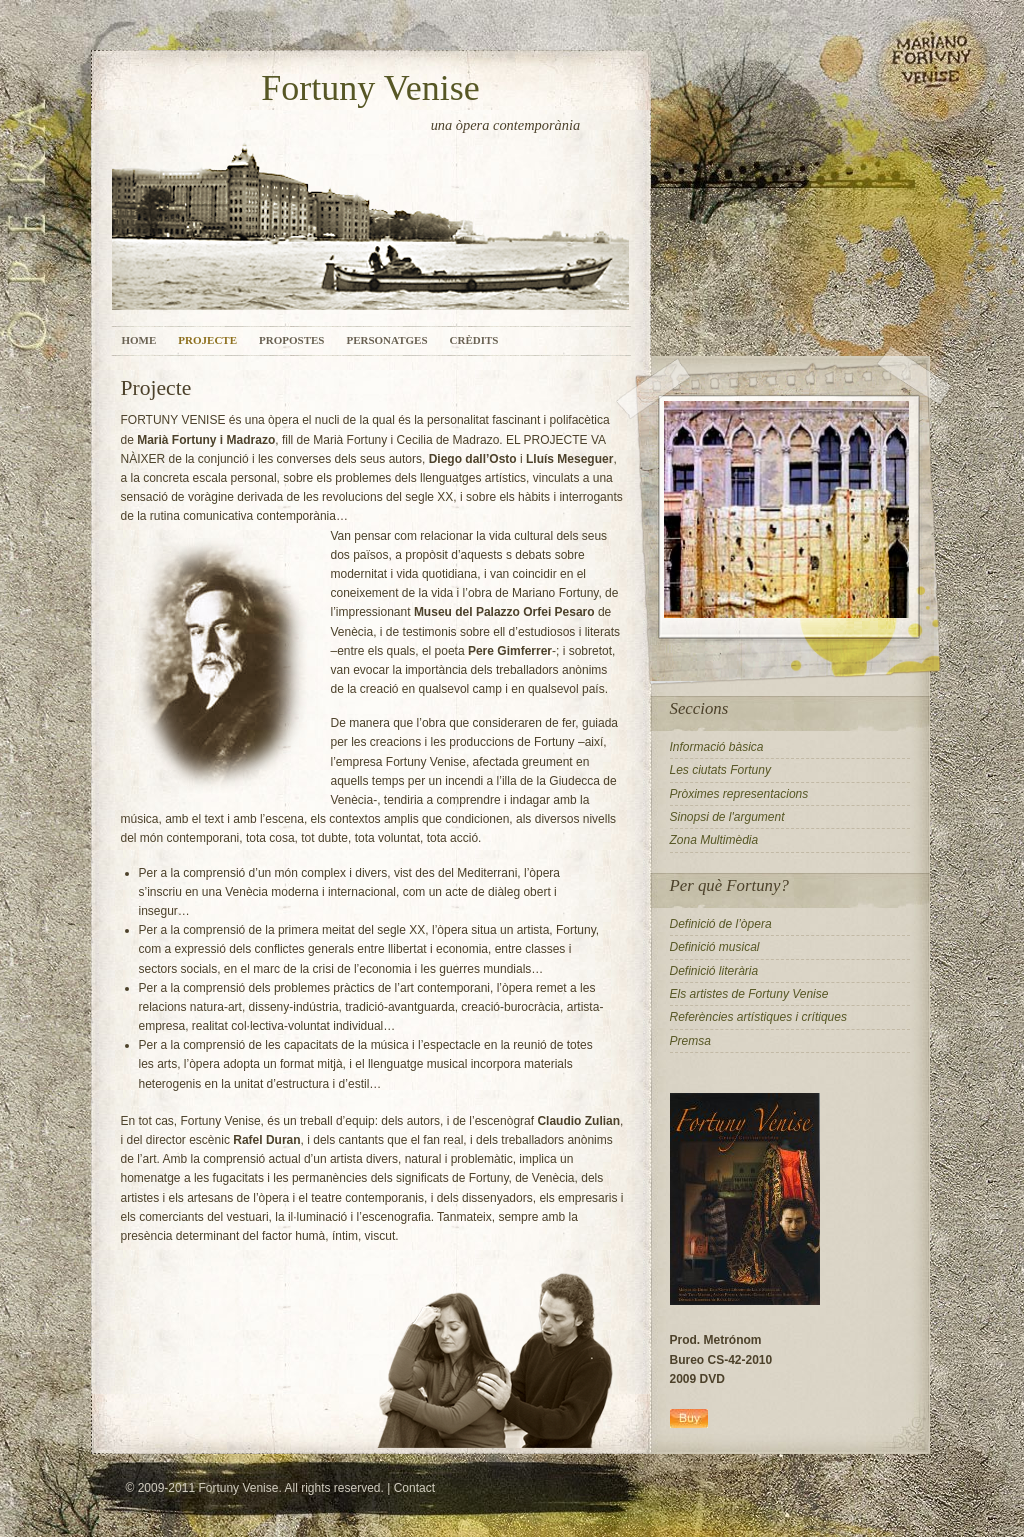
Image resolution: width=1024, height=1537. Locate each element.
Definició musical (715, 947)
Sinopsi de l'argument (727, 817)
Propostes (291, 340)
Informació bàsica (717, 747)
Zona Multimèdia (714, 840)
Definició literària (714, 971)
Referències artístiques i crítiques (758, 1017)
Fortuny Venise (370, 88)
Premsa (690, 1041)
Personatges (386, 340)
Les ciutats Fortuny (720, 770)
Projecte (207, 340)
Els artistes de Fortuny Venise (749, 994)
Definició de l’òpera (721, 924)
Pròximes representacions (739, 794)
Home (139, 340)
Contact (414, 1488)
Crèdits (474, 340)
